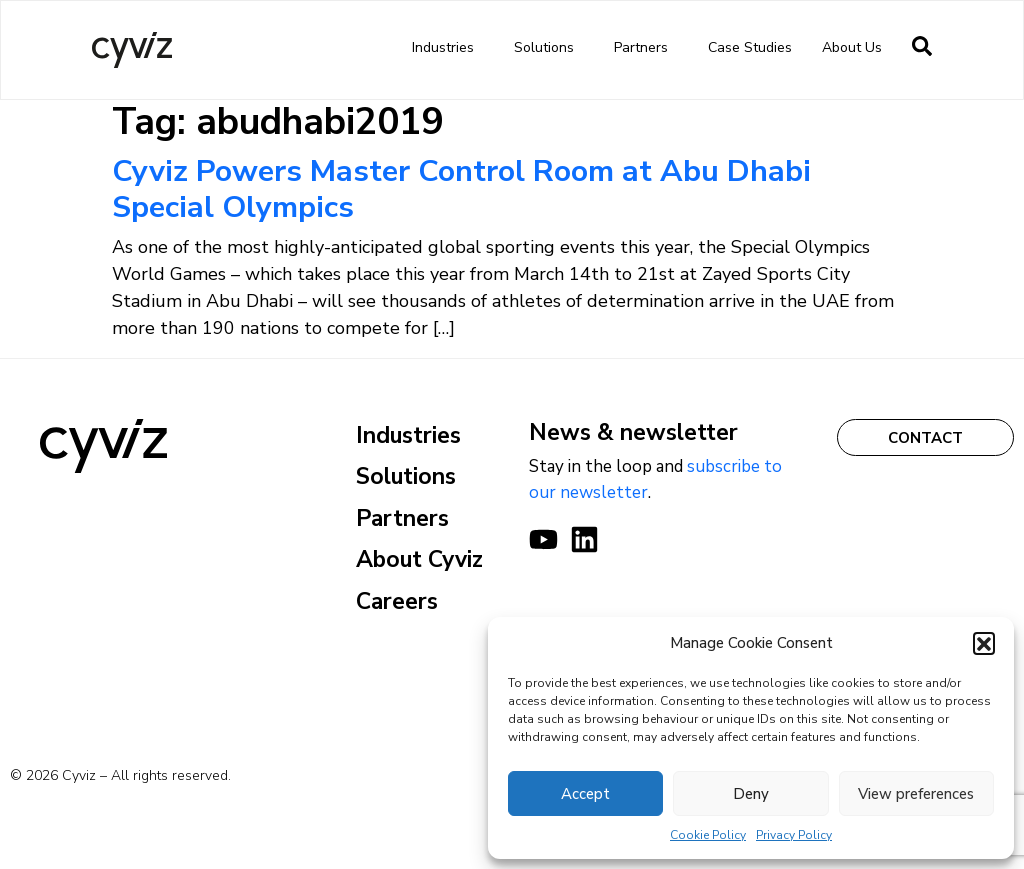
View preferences (916, 794)
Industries (448, 48)
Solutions (549, 48)
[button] (984, 643)
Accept (585, 794)
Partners (646, 48)
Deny (751, 794)
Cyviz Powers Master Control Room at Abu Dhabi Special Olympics (461, 189)
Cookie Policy (708, 835)
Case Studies (750, 47)
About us (857, 48)
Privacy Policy (794, 835)
